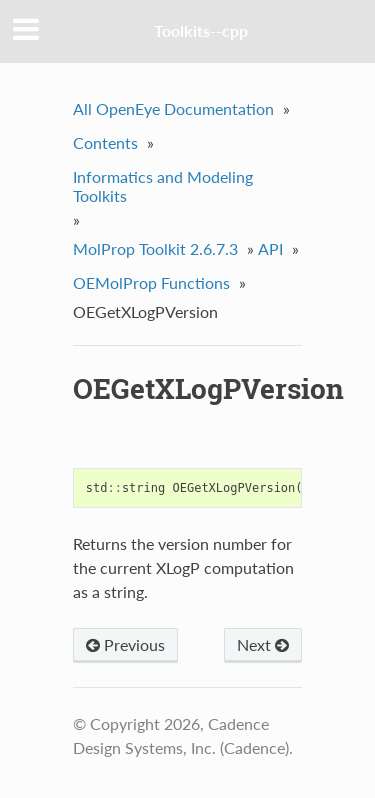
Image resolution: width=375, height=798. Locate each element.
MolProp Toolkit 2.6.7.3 (155, 248)
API (270, 248)
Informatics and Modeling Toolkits (163, 186)
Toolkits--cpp (201, 30)
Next (263, 644)
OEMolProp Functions (151, 282)
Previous (125, 644)
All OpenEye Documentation (173, 108)
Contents (105, 142)
